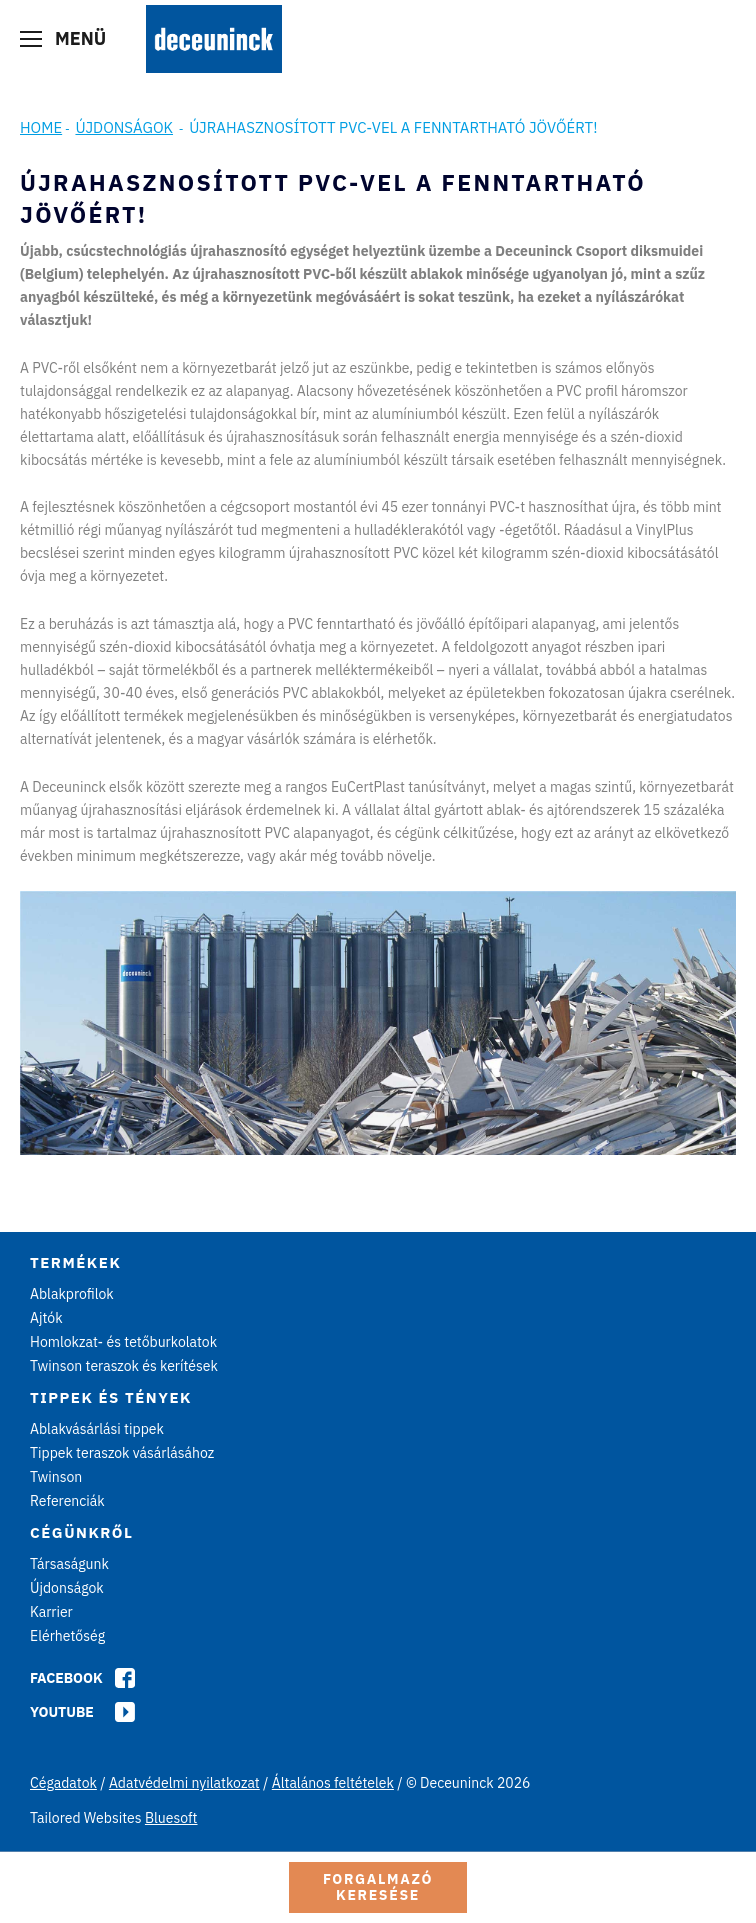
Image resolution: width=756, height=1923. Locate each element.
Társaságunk (69, 1564)
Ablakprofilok (72, 1294)
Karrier (51, 1612)
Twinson (56, 1477)
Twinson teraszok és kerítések (124, 1366)
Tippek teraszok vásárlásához (122, 1453)
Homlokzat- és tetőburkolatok (123, 1342)
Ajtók (46, 1318)
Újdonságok (124, 127)
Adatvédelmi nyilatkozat (184, 1783)
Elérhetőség (67, 1636)
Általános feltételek (333, 1783)
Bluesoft (171, 1818)
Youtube (62, 1712)
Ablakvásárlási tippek (97, 1429)
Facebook (66, 1678)
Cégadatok (63, 1783)
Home (41, 127)
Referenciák (67, 1501)
